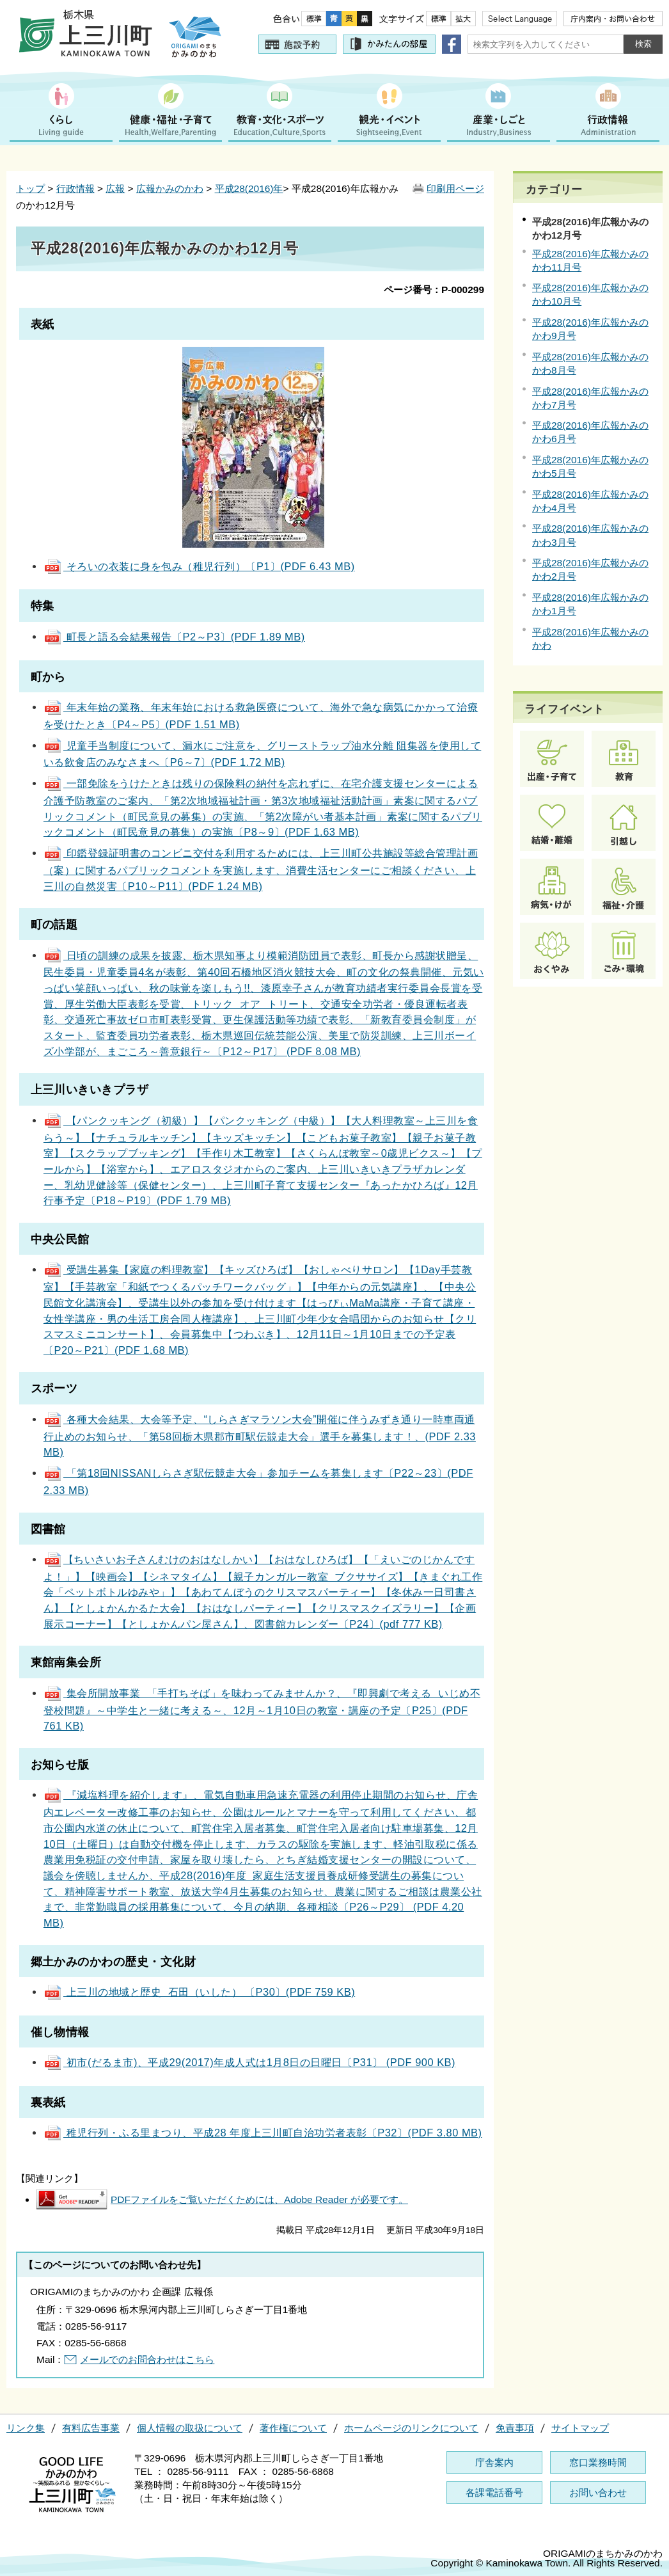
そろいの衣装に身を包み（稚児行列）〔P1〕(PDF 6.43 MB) (199, 566)
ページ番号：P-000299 (434, 289)
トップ (30, 188)
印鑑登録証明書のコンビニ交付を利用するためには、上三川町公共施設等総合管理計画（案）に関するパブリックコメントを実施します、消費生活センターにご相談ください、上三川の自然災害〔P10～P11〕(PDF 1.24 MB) (260, 869)
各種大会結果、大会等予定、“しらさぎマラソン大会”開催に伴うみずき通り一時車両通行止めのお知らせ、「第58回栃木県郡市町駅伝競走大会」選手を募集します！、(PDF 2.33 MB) (259, 1435)
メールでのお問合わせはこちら (147, 2359)
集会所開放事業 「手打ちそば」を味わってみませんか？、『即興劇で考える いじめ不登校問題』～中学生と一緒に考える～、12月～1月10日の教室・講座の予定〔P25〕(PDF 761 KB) (261, 1709)
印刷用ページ (455, 188)
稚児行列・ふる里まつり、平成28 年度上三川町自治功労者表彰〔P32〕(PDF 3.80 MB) (262, 2132)
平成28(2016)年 (249, 188)
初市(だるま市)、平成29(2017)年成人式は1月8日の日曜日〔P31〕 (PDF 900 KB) (249, 2062)
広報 (115, 188)
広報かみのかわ (169, 188)
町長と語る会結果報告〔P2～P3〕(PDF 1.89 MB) (174, 636)
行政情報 (75, 188)
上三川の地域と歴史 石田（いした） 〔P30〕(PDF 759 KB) (199, 1992)
